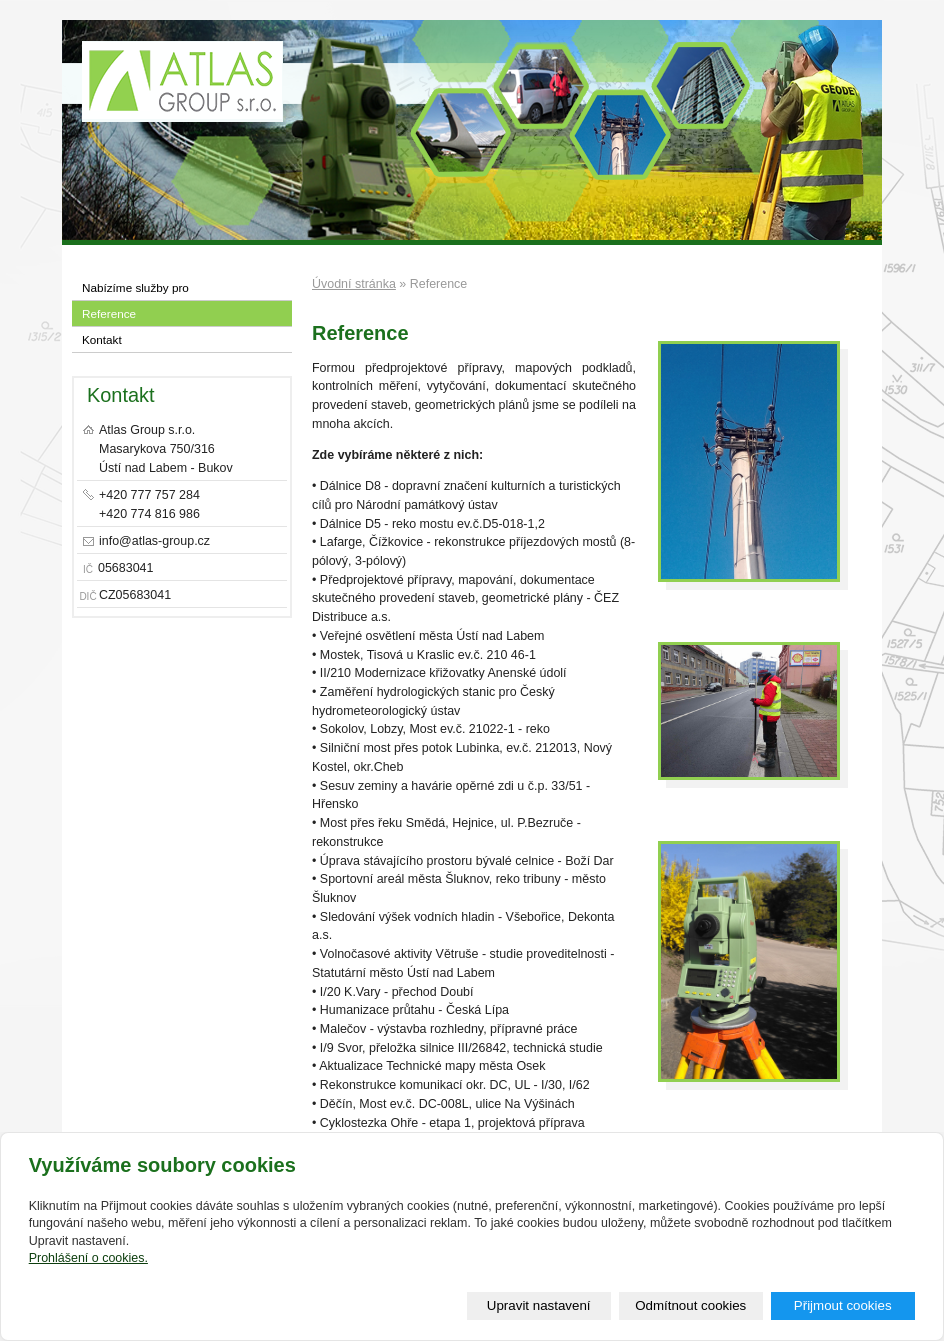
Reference (109, 313)
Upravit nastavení (539, 1305)
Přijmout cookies (843, 1305)
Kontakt (102, 339)
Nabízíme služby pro (135, 287)
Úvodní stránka (354, 284)
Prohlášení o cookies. (88, 1258)
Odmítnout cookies (690, 1305)
